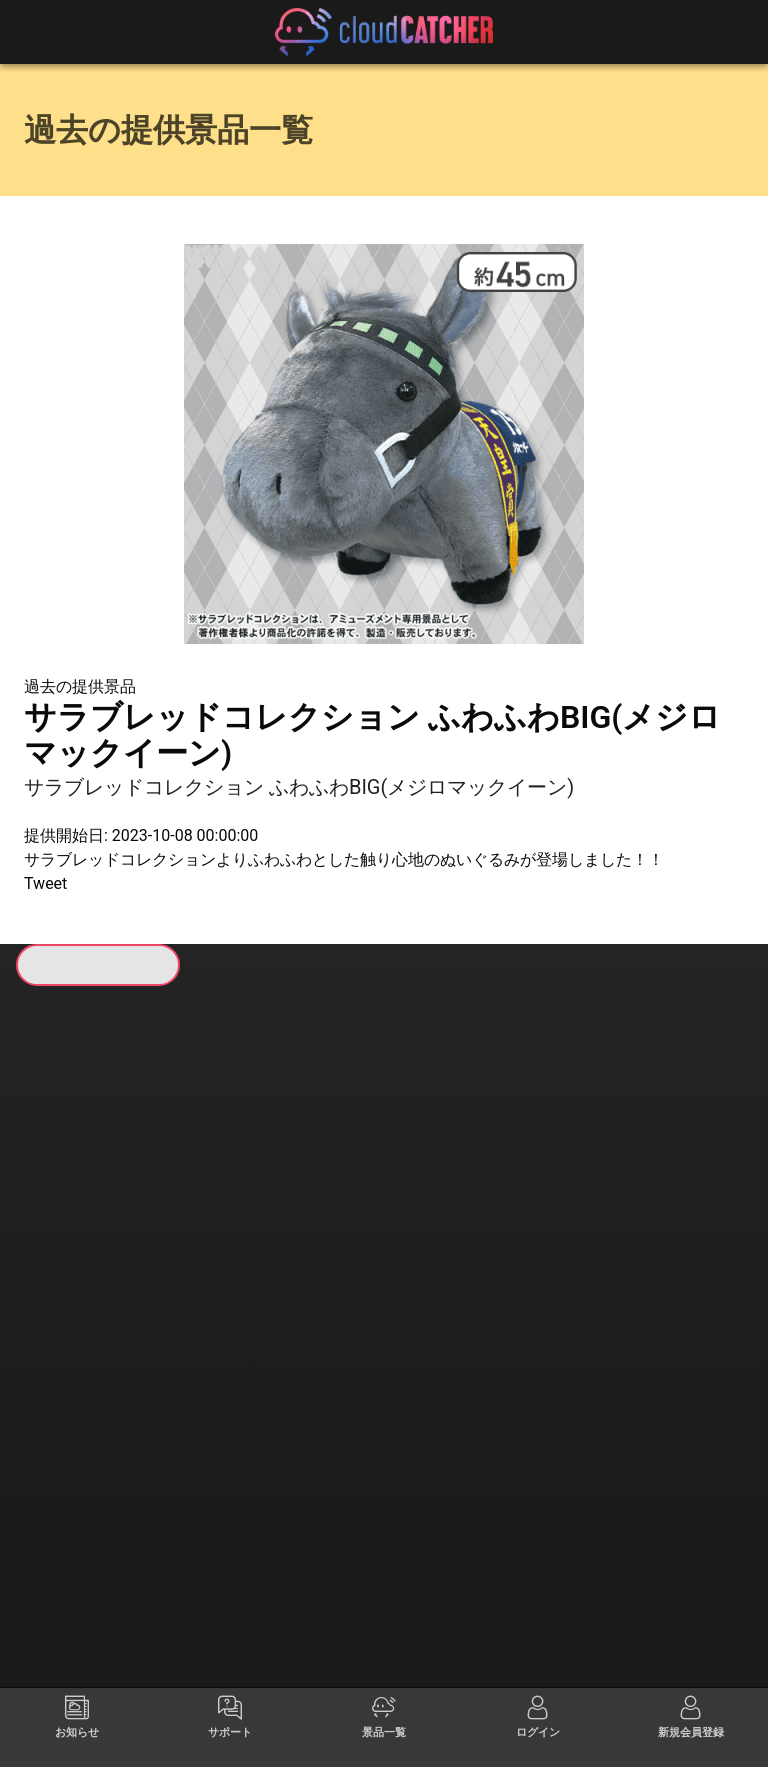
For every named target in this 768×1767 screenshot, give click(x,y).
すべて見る (101, 1267)
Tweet (45, 883)
